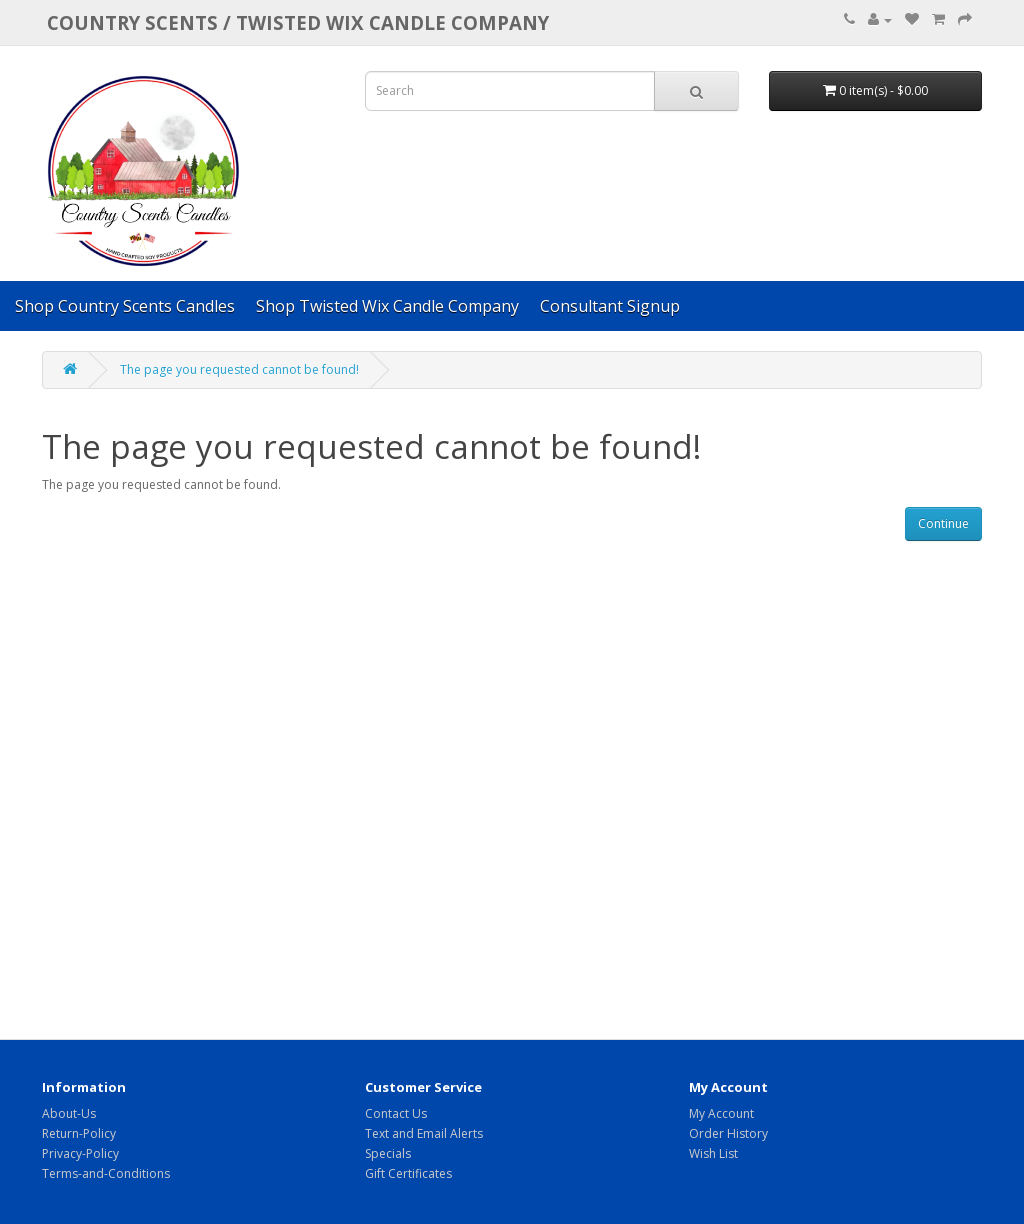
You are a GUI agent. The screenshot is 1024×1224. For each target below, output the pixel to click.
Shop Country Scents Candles (125, 306)
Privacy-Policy (80, 1153)
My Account (721, 1113)
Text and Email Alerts (424, 1133)
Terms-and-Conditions (106, 1173)
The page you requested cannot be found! (239, 369)
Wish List (713, 1153)
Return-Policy (79, 1133)
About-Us (69, 1113)
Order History (728, 1133)
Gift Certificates (408, 1173)
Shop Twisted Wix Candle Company (387, 306)
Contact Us (396, 1113)
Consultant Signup (610, 306)
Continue (943, 523)
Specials (388, 1153)
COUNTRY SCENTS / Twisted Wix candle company (298, 22)
